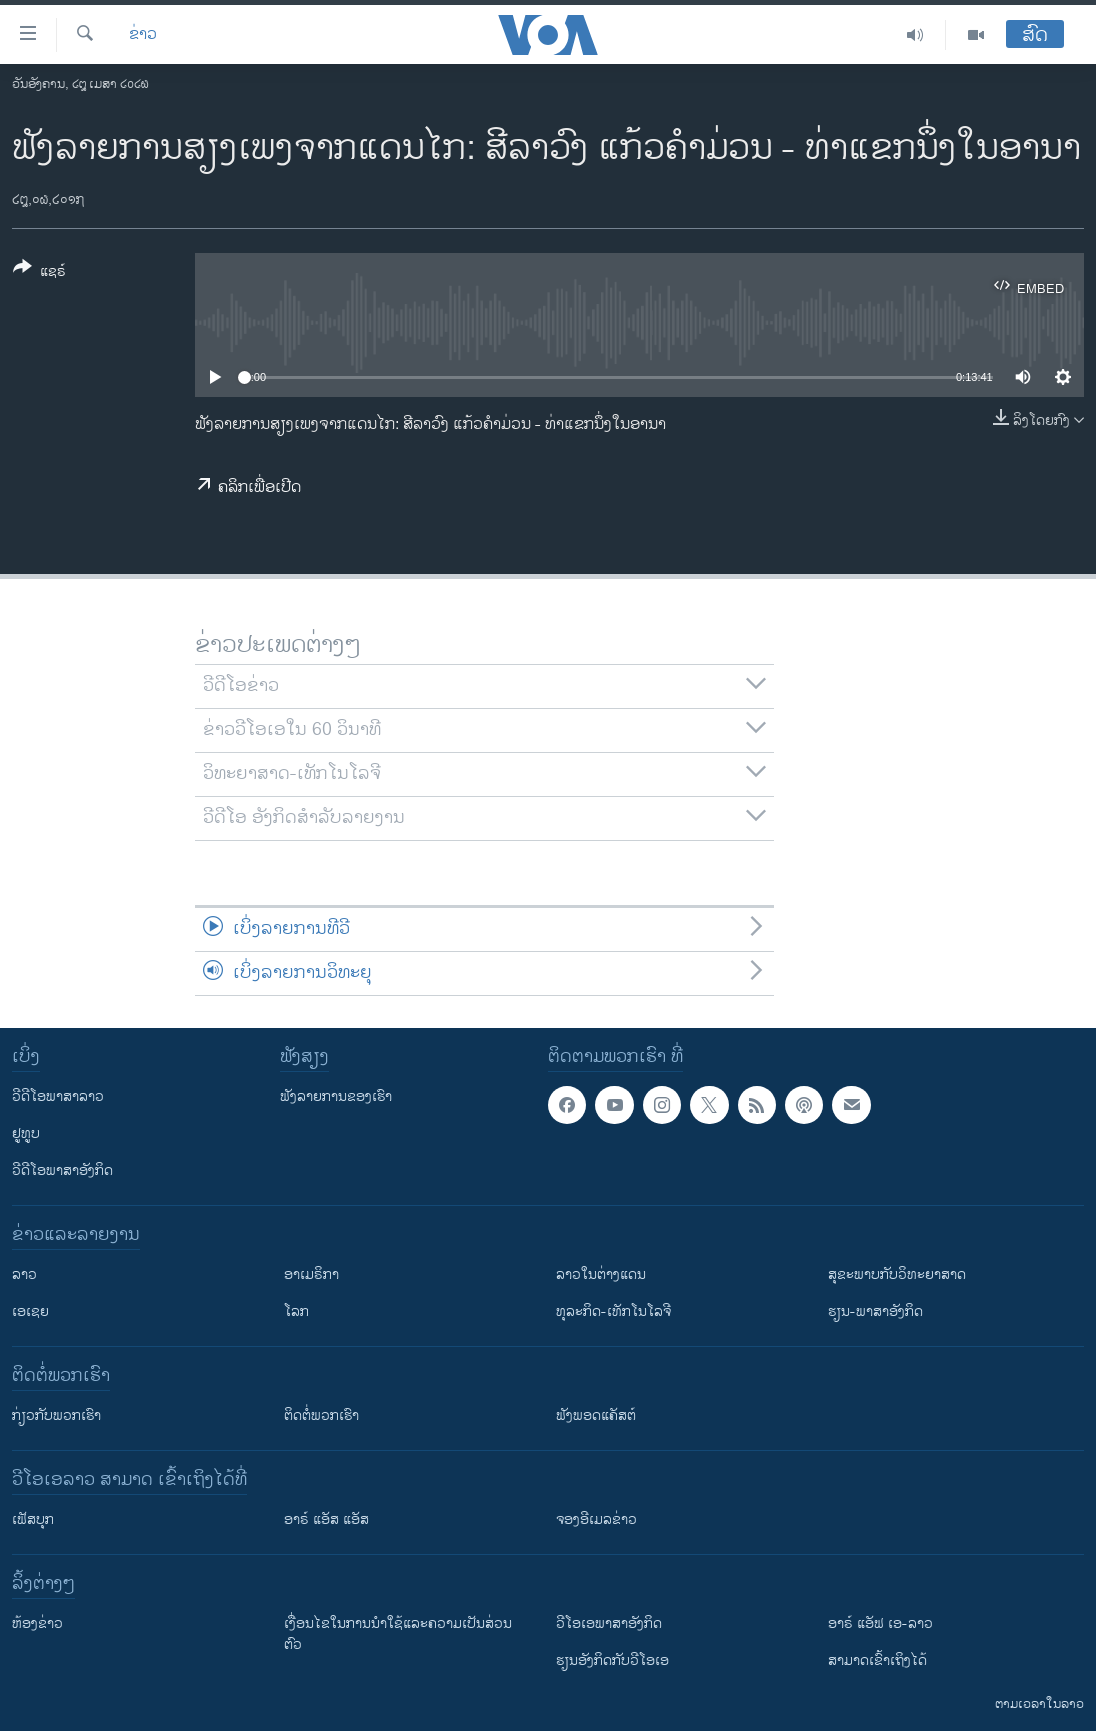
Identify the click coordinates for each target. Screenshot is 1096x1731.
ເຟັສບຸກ (33, 1519)
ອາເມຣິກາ (311, 1274)
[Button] (39, 273)
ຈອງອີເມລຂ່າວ (596, 1519)
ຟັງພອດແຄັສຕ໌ (596, 1415)
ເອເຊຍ (30, 1311)
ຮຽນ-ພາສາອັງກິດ (875, 1311)
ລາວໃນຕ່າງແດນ (601, 1274)
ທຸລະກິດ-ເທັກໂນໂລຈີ (613, 1311)
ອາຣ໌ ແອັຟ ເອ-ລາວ (880, 1623)
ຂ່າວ (143, 35)
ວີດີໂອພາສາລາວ (58, 1096)
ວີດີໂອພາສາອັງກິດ (62, 1170)
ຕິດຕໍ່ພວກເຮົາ (321, 1415)
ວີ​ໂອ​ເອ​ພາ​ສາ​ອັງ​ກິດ (609, 1623)
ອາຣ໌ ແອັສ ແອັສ (326, 1519)
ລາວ (24, 1274)
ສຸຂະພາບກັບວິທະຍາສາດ (897, 1274)
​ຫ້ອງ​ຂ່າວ (37, 1623)
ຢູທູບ (26, 1133)
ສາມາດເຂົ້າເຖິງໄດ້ (877, 1660)
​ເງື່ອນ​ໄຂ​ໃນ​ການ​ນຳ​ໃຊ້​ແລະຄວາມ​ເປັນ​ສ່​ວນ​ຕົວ (398, 1634)
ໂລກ (296, 1311)
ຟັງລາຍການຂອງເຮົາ (336, 1096)
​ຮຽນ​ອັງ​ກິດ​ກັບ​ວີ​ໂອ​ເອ (612, 1660)
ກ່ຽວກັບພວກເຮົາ (56, 1415)
